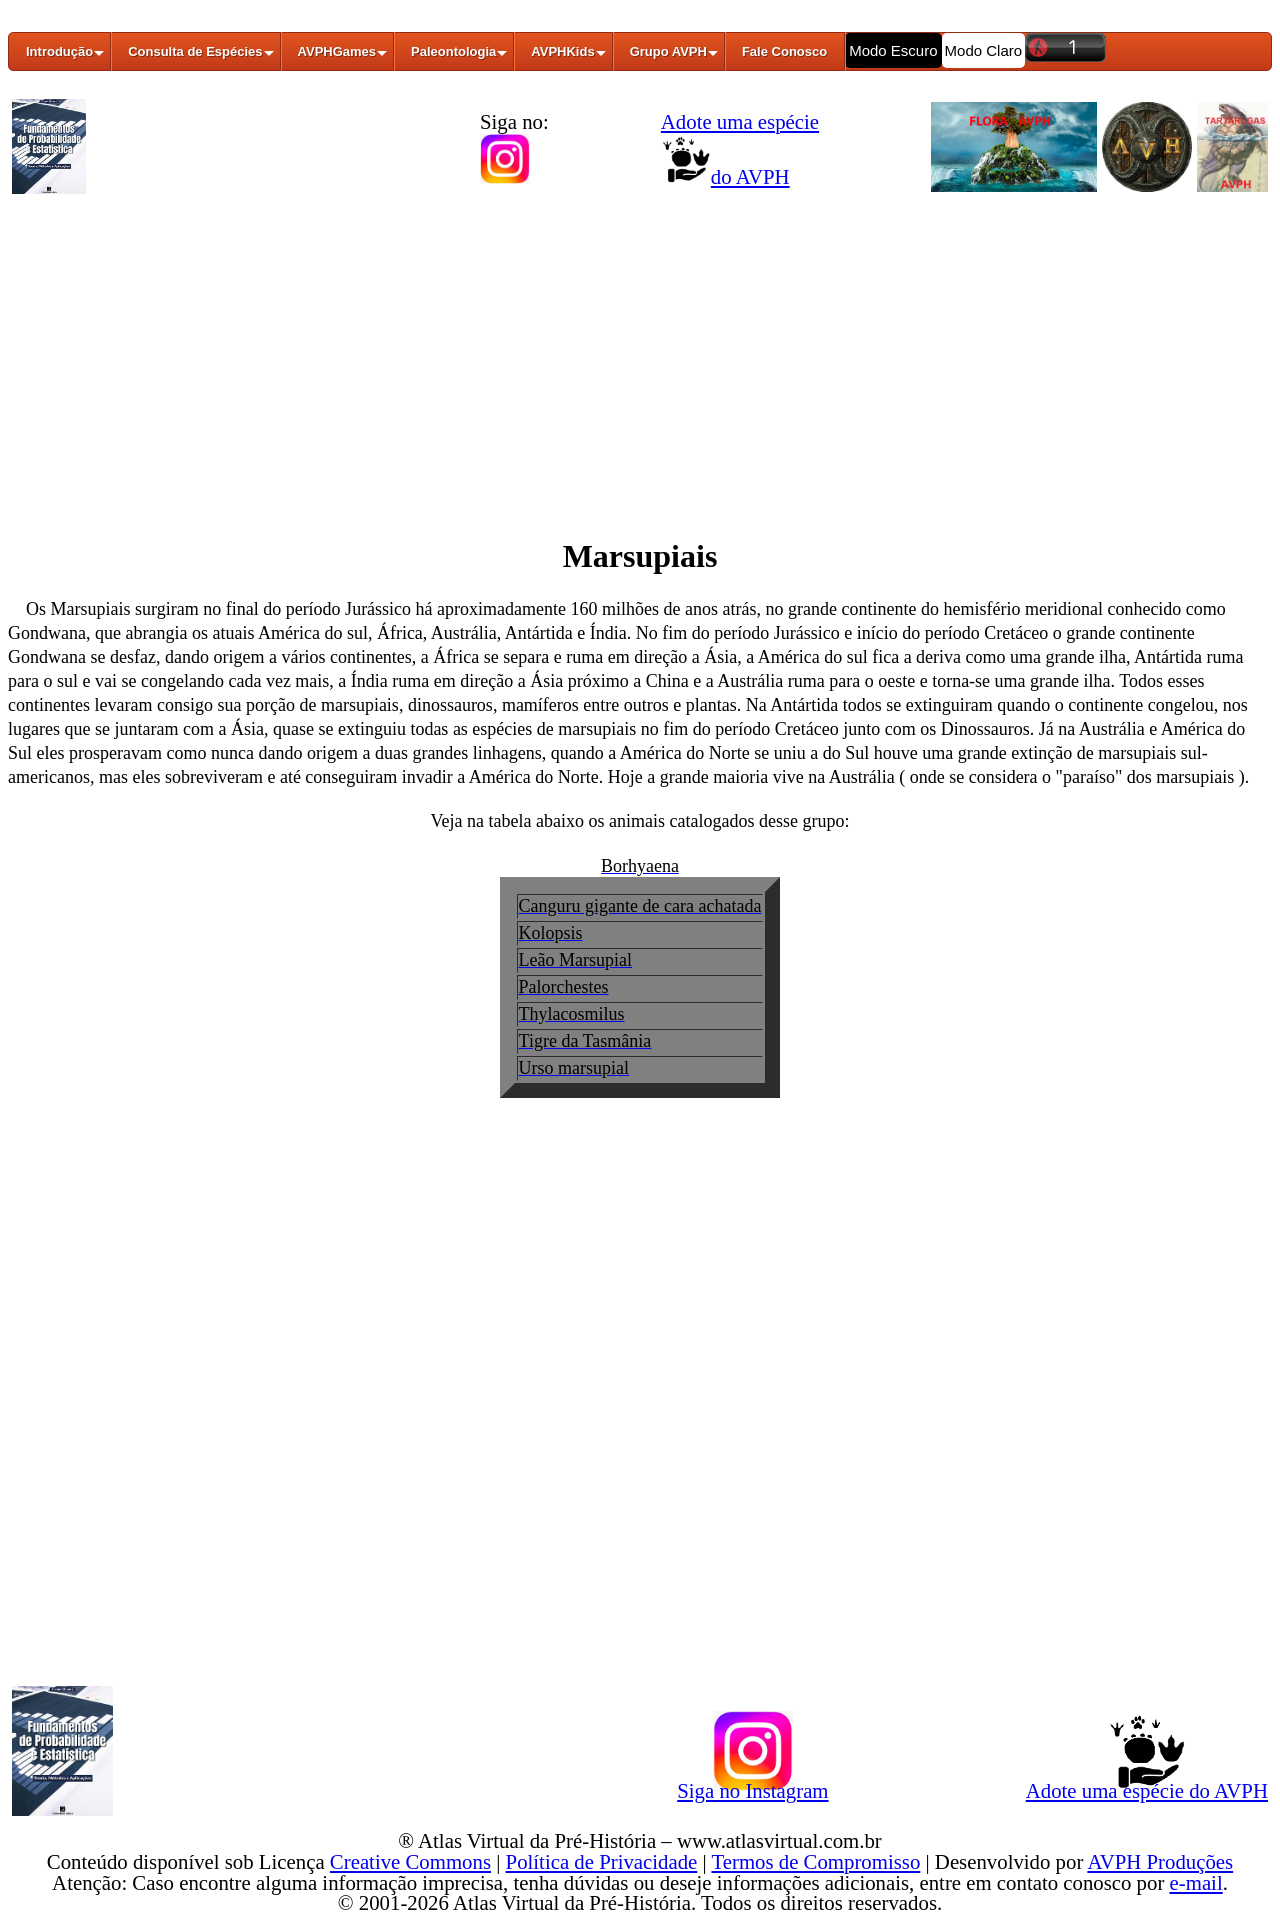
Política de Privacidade (602, 1861)
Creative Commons (410, 1861)
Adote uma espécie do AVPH (1147, 1787)
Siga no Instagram (752, 1787)
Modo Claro (984, 50)
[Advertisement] (640, 353)
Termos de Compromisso (816, 1861)
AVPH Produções (1160, 1861)
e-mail (1196, 1882)
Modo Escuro (893, 50)
